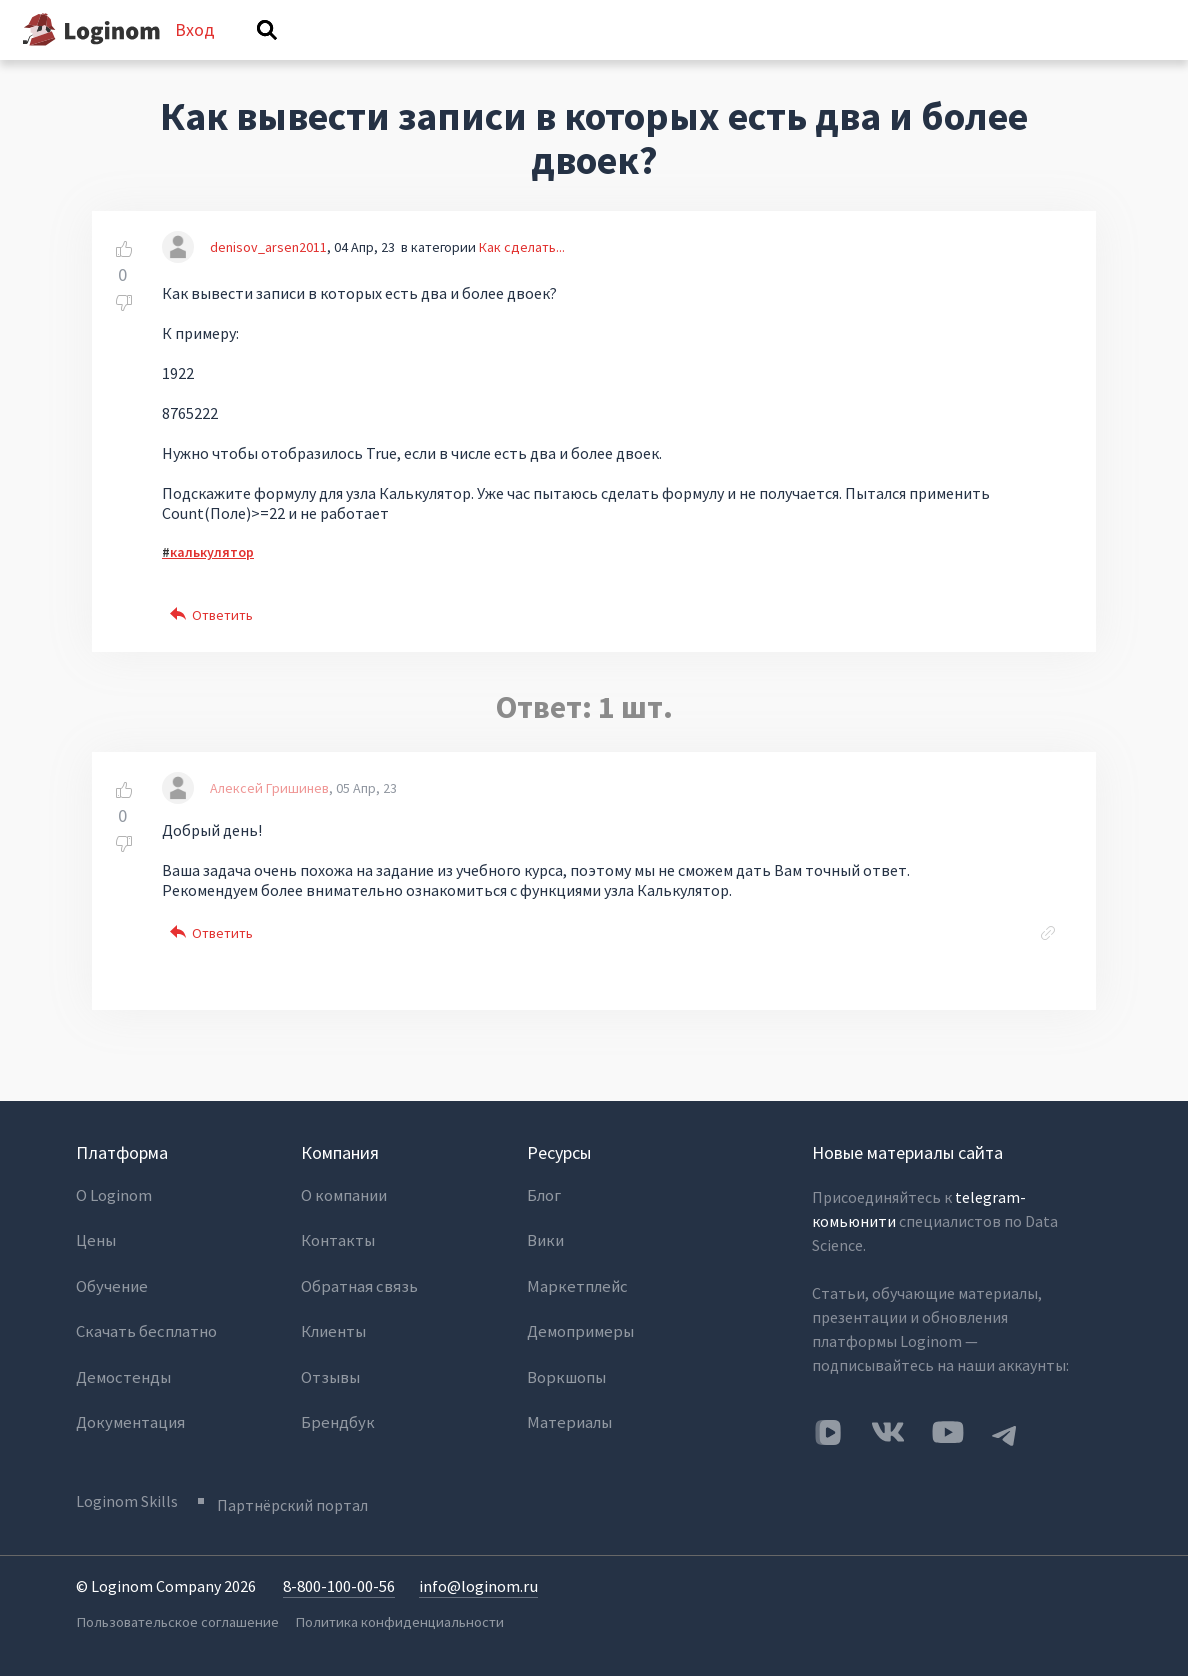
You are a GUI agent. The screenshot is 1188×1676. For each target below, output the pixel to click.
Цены (95, 1248)
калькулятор (212, 579)
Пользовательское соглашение (174, 1627)
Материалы (568, 1408)
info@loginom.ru (478, 1592)
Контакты (337, 1248)
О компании (343, 1208)
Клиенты (333, 1328)
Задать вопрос (846, 57)
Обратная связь (357, 1288)
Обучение (110, 1288)
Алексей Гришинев (269, 816)
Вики (545, 1248)
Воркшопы (565, 1368)
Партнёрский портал (299, 1511)
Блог (544, 1208)
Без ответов (494, 57)
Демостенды (121, 1368)
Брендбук (335, 1408)
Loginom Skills (127, 1511)
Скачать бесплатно (145, 1328)
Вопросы (375, 57)
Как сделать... (522, 274)
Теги (605, 57)
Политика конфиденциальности (397, 1627)
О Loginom (114, 1208)
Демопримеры (578, 1328)
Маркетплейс (574, 1288)
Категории (711, 57)
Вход (1074, 43)
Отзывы (330, 1368)
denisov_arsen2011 (268, 274)
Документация (128, 1408)
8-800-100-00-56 (339, 1592)
